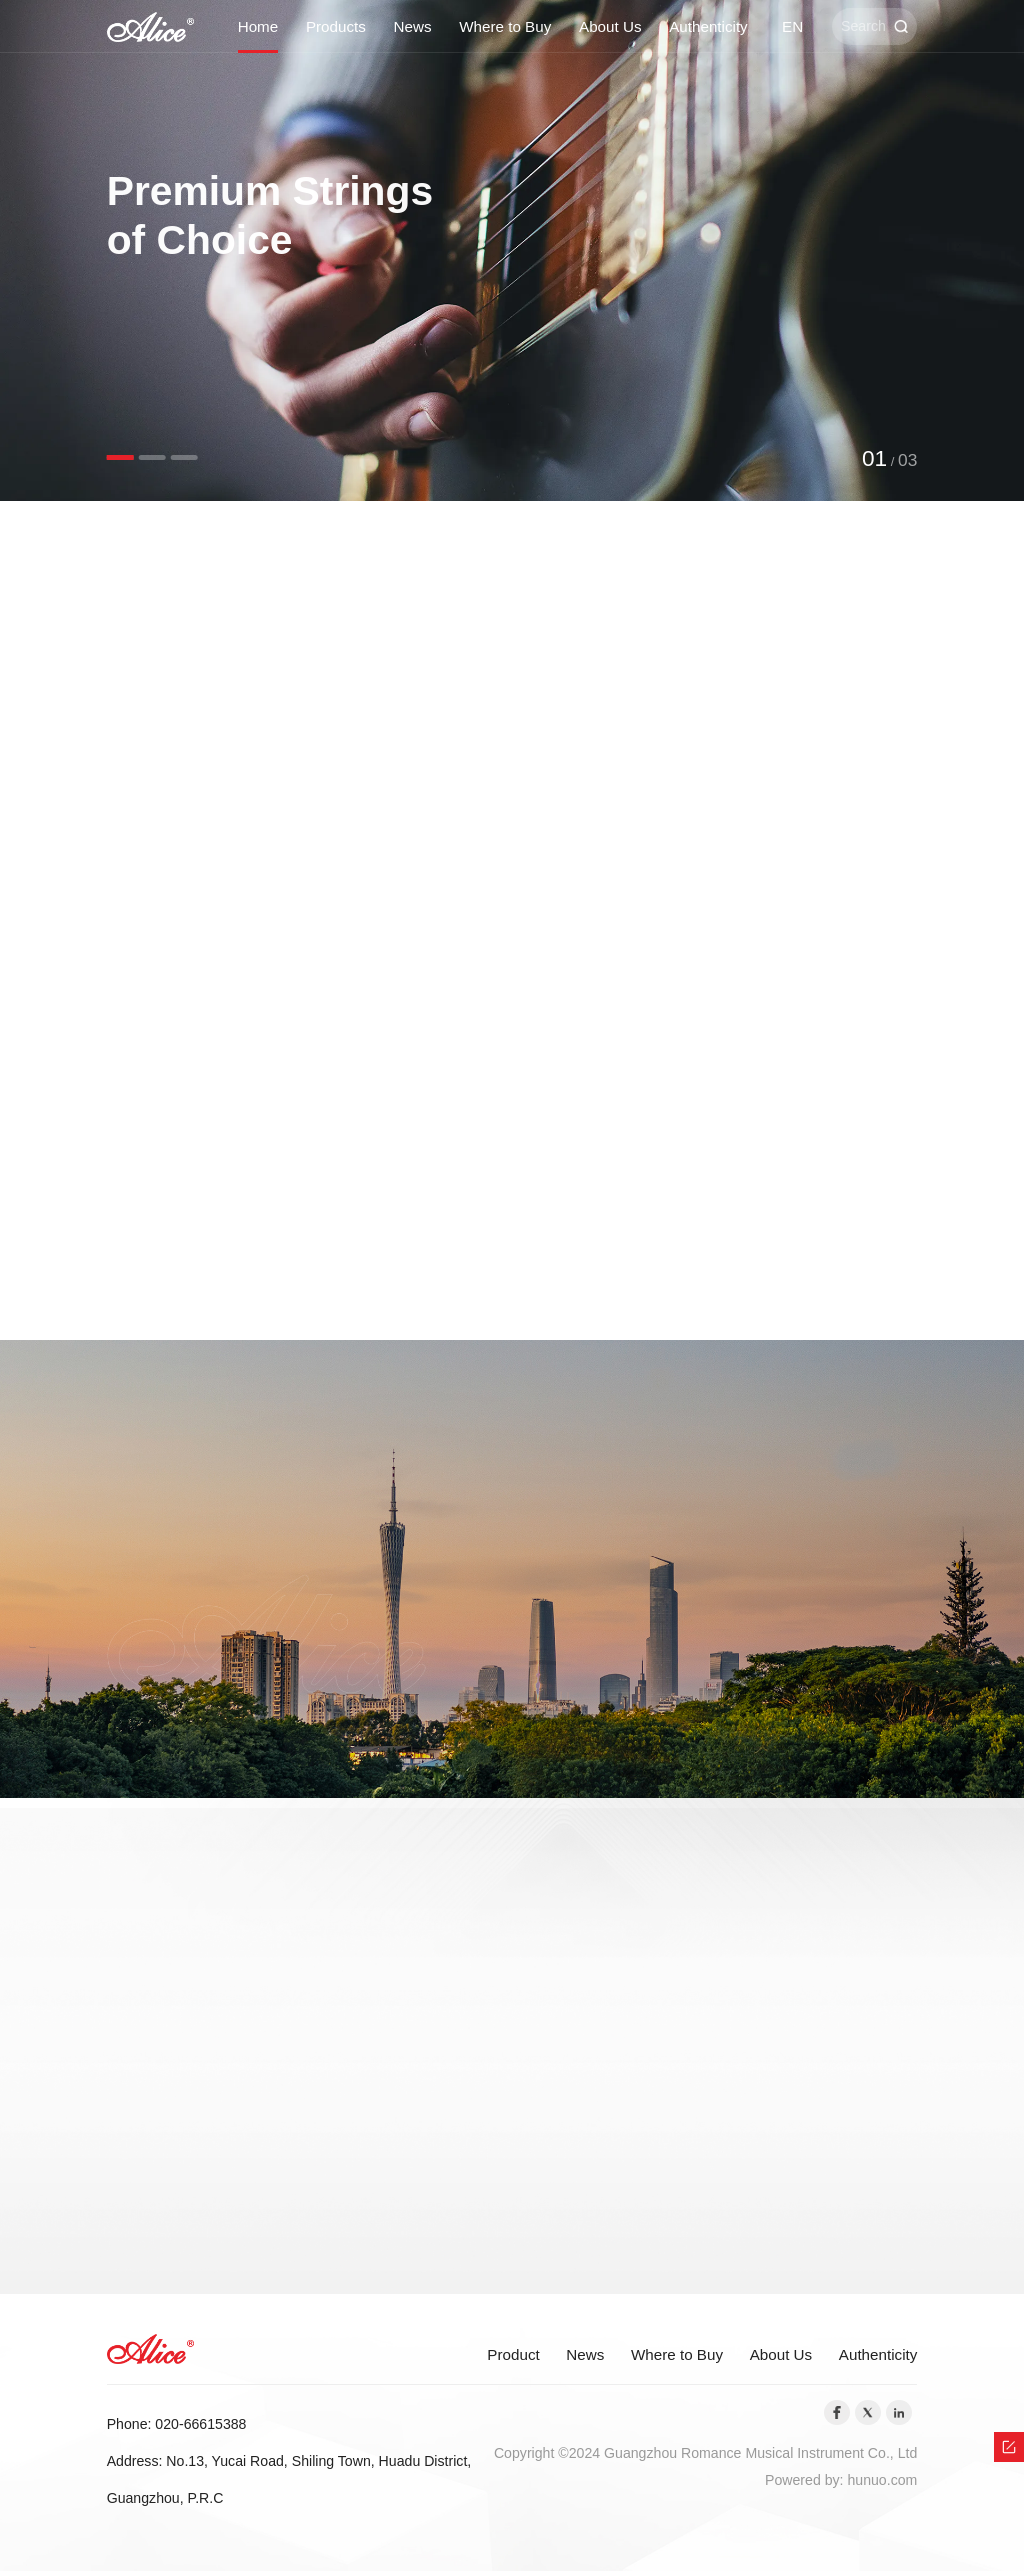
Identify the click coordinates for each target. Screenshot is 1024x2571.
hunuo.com (882, 2480)
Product (513, 2354)
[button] (120, 457)
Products (336, 26)
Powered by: (806, 2480)
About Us (610, 26)
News (413, 26)
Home (258, 26)
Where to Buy (505, 26)
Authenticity (708, 26)
